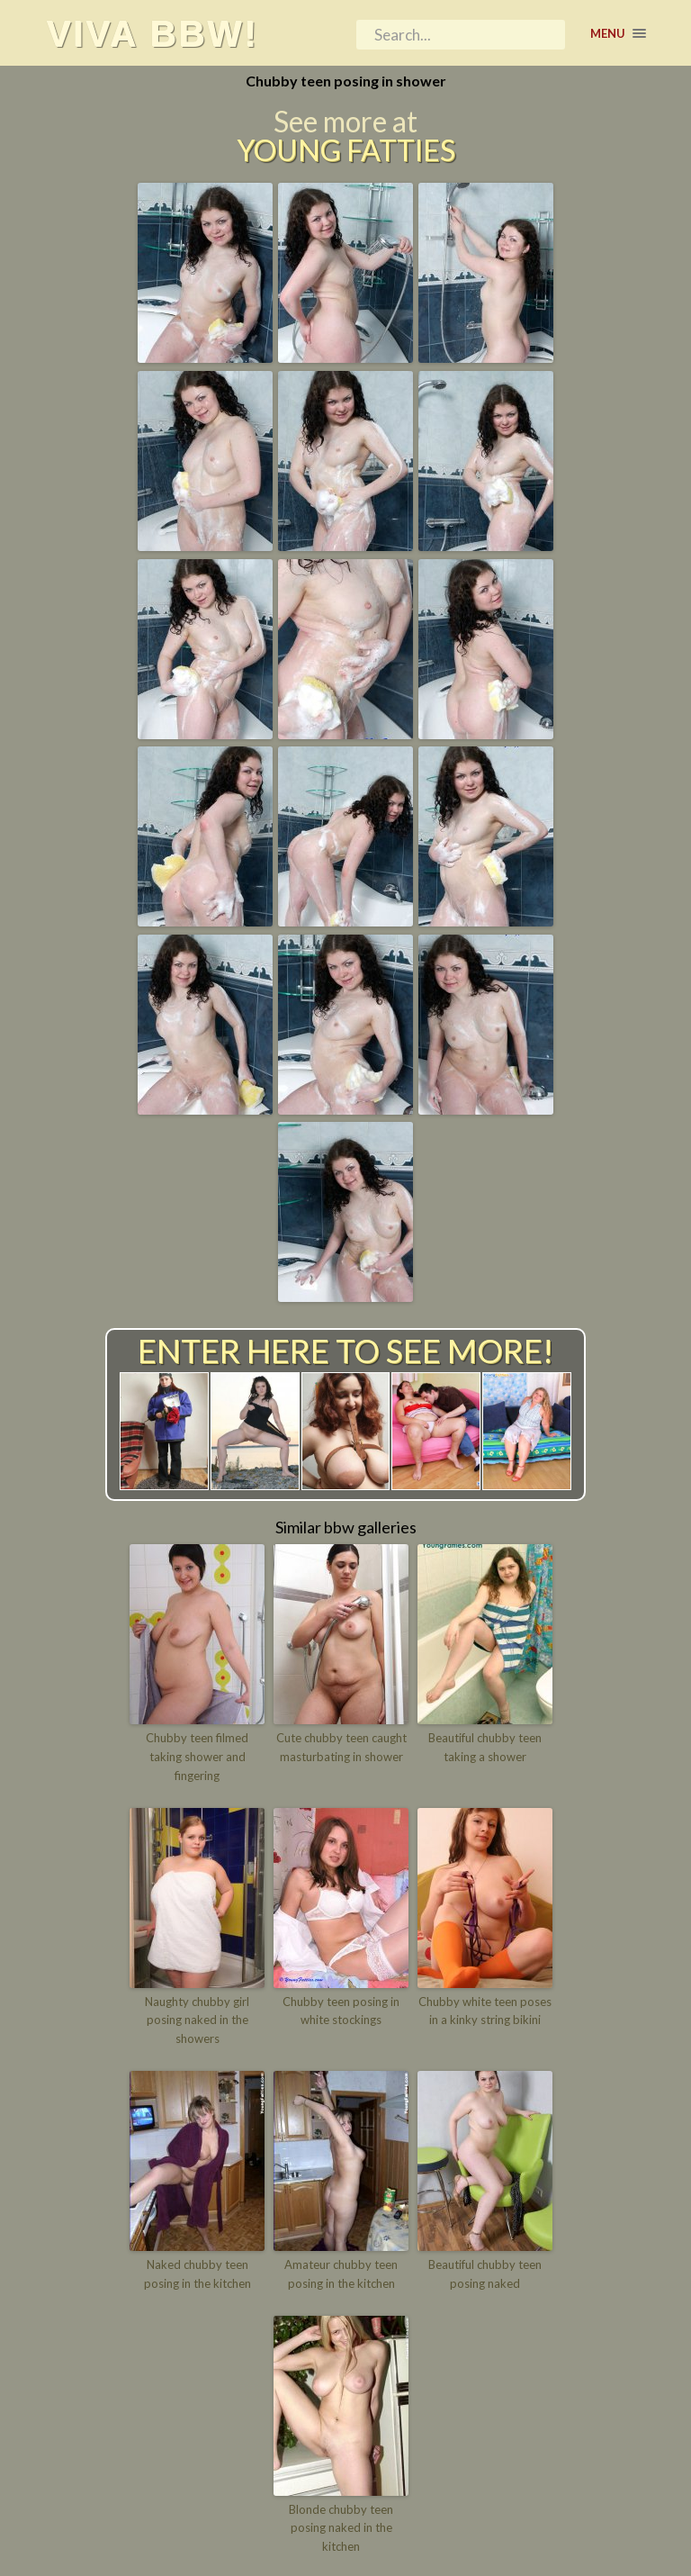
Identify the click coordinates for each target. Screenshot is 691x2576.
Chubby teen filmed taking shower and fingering (197, 1757)
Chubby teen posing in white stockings (341, 2011)
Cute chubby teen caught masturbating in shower (341, 1747)
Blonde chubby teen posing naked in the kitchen (341, 2528)
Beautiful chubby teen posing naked (485, 2274)
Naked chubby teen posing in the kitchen (197, 2274)
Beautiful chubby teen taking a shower (485, 1747)
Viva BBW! (152, 33)
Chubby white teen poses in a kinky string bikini (485, 2011)
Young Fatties (346, 150)
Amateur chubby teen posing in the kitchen (341, 2274)
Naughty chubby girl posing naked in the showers (197, 2020)
